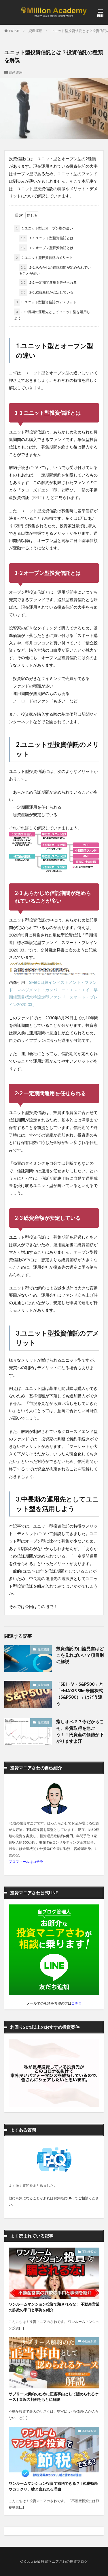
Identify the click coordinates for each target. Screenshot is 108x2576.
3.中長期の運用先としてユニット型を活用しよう (52, 314)
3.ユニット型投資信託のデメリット (45, 302)
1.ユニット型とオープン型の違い (43, 228)
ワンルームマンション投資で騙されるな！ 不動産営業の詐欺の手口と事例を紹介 (54, 2307)
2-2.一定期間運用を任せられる (48, 282)
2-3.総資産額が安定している (46, 292)
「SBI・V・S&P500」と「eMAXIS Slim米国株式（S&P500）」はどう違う (79, 1693)
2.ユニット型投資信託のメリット (43, 257)
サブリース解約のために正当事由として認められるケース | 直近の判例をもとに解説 (53, 2397)
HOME (14, 31)
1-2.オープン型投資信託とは (46, 247)
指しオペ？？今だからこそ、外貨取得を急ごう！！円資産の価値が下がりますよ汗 (80, 1731)
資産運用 (35, 31)
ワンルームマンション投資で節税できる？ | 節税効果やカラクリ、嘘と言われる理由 (53, 2486)
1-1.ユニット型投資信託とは (46, 238)
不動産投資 (89, 2251)
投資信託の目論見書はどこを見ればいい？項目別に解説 (80, 1655)
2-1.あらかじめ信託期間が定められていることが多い (55, 270)
